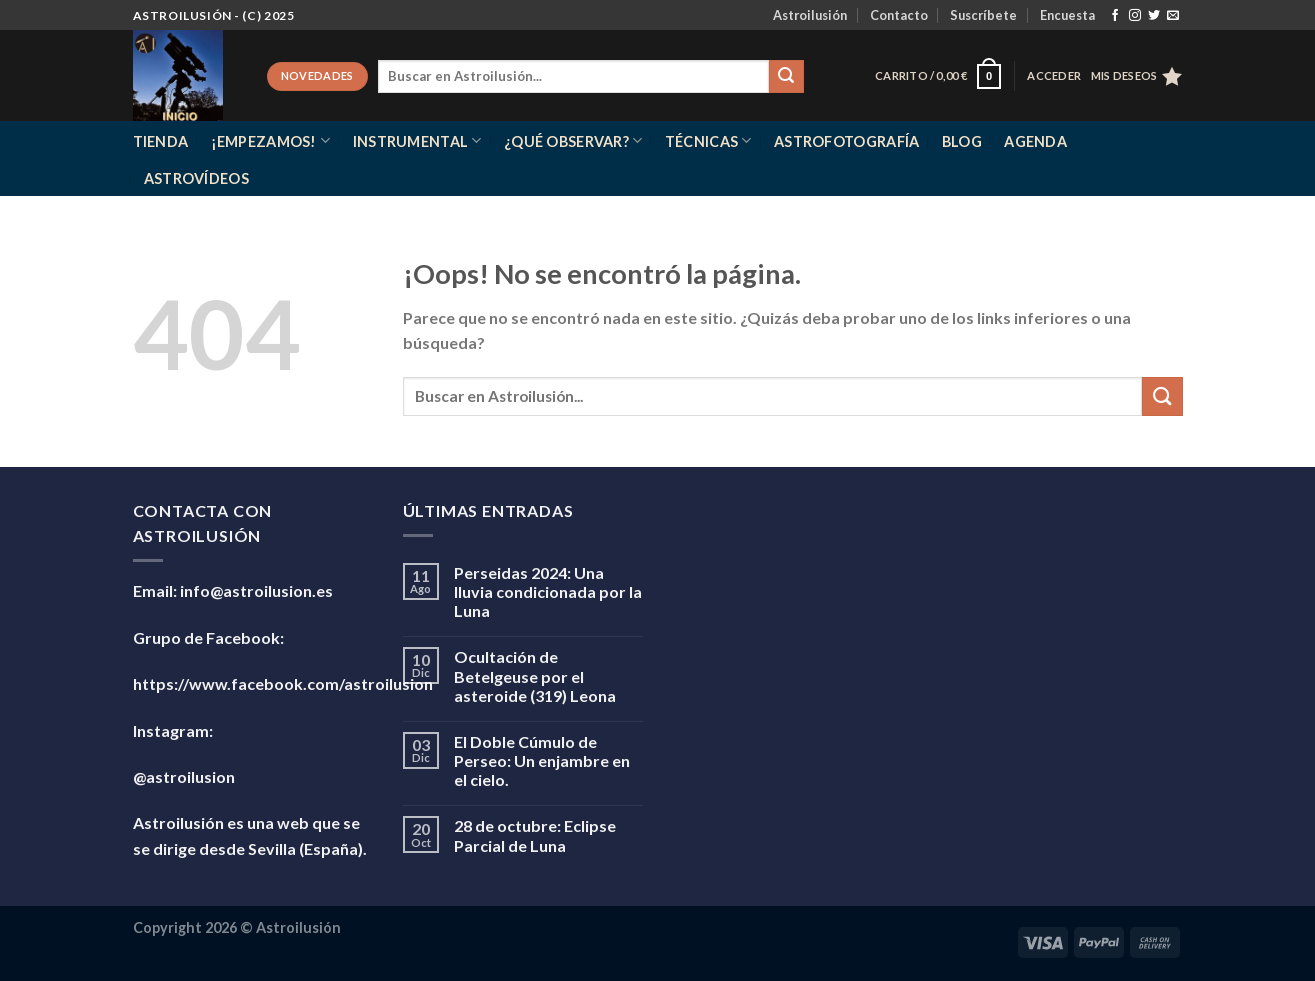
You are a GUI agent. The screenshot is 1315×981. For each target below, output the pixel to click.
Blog (962, 141)
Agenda (1035, 141)
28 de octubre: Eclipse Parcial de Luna (535, 835)
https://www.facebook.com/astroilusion (283, 683)
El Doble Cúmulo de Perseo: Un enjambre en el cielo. (542, 760)
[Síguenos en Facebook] (1115, 16)
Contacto (899, 15)
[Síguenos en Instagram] (1135, 16)
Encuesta (1067, 15)
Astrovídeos (196, 178)
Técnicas (708, 140)
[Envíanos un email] (1173, 16)
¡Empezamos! (271, 140)
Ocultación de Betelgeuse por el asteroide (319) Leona (535, 675)
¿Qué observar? (573, 140)
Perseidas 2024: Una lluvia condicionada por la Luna (548, 591)
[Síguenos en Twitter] (1154, 16)
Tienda (161, 141)
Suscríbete (983, 15)
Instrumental (417, 140)
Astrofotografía (846, 141)
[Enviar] (786, 77)
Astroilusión (810, 15)
